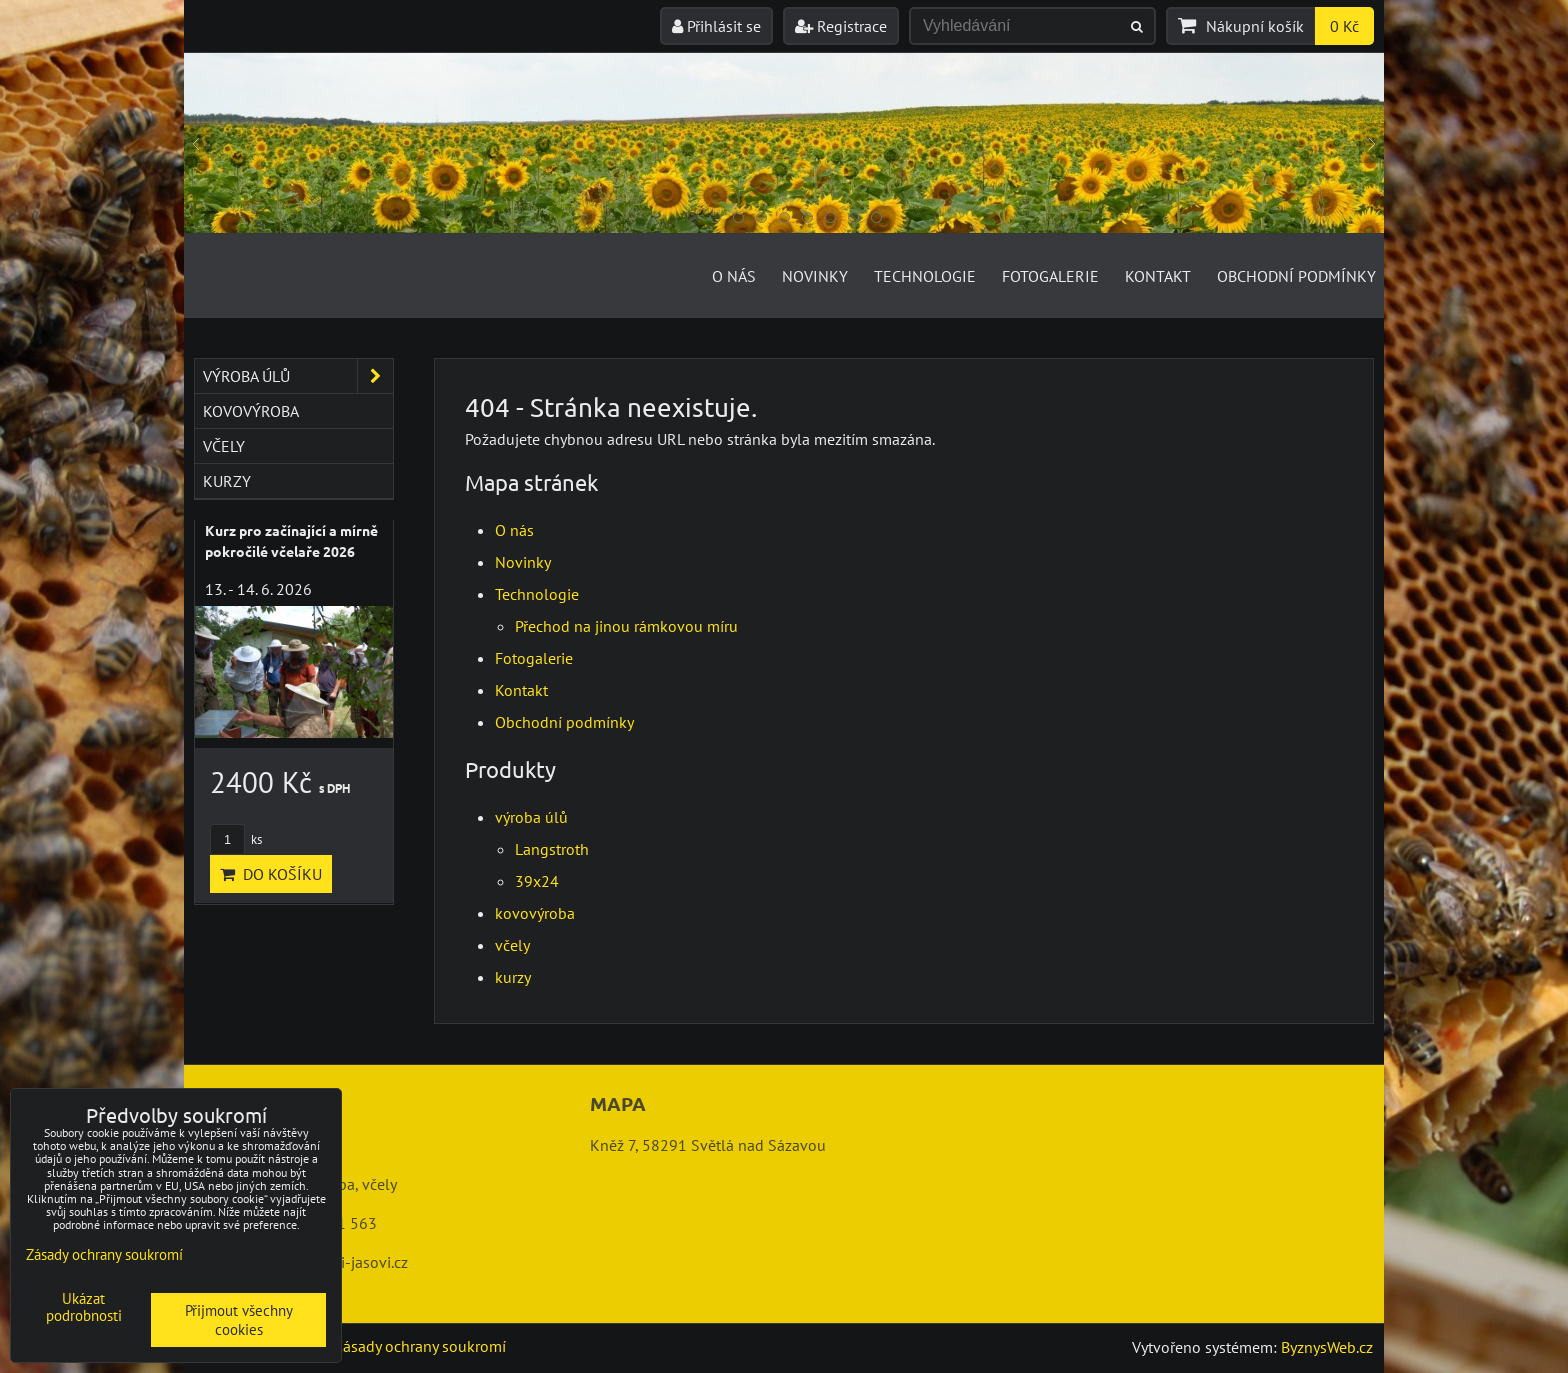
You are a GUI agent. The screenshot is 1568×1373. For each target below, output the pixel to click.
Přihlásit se (716, 26)
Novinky (815, 276)
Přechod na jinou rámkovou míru (626, 626)
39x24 (537, 881)
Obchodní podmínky (1296, 276)
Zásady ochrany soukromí (420, 1346)
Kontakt (1158, 276)
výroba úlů (531, 817)
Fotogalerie (1050, 276)
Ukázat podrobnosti (84, 1307)
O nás (734, 276)
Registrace (841, 26)
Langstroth (552, 849)
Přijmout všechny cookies (239, 1320)
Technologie (925, 276)
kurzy (513, 977)
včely (512, 945)
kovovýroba (535, 913)
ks (236, 839)
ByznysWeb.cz (1327, 1347)
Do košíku (271, 874)
